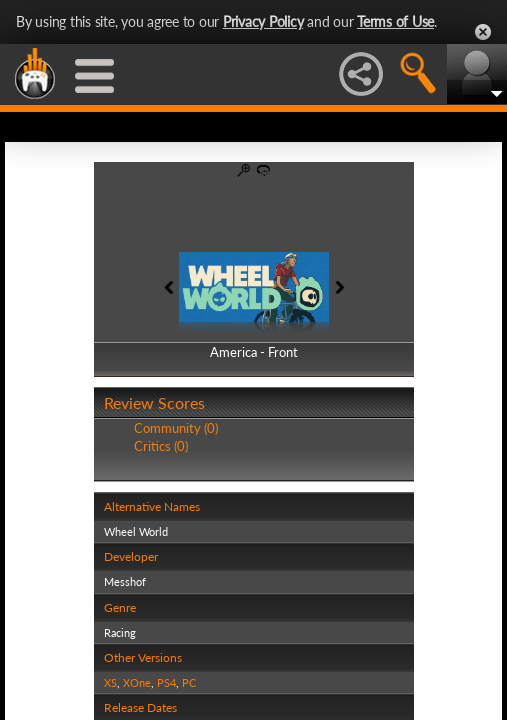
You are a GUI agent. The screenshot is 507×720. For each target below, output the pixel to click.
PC (189, 682)
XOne (137, 682)
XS (110, 682)
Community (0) (176, 428)
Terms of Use (395, 21)
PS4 (166, 682)
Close (483, 32)
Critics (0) (161, 446)
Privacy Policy (263, 21)
